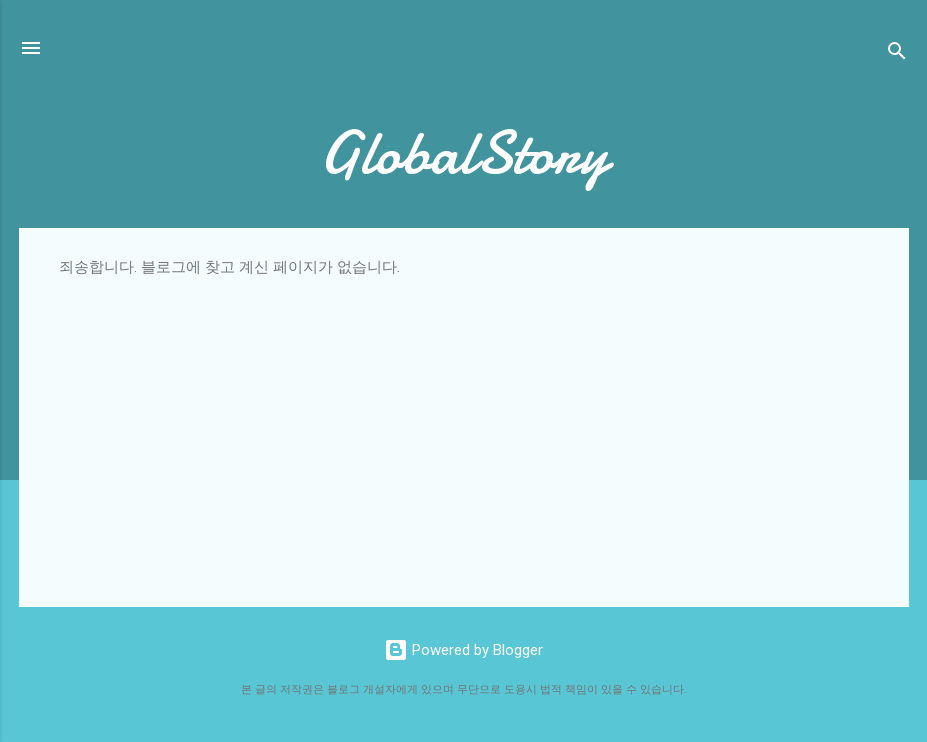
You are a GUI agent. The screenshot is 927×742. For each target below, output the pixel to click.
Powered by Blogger (463, 650)
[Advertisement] (464, 427)
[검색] (897, 54)
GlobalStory (463, 153)
